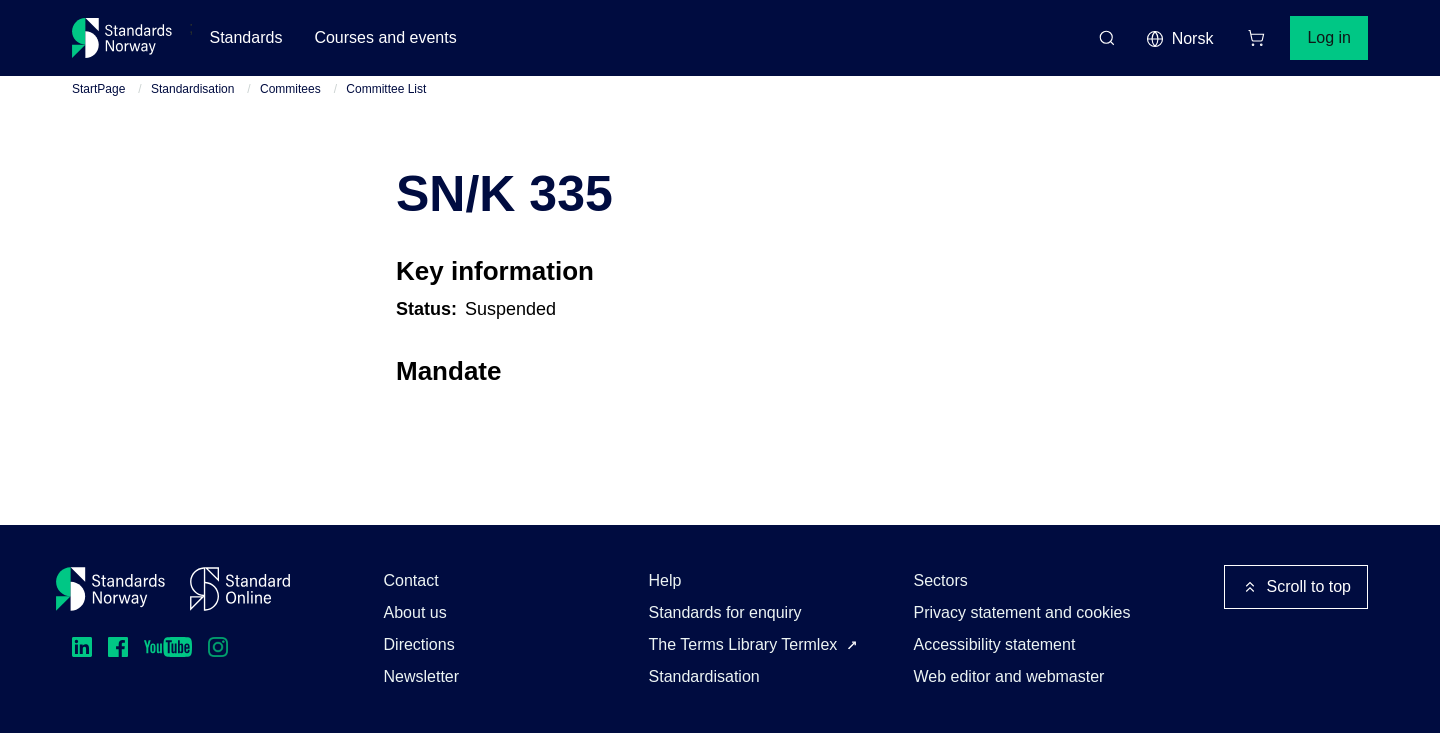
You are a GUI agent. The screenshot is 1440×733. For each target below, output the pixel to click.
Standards (245, 37)
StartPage (98, 89)
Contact (411, 580)
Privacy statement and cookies (1022, 612)
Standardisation (192, 89)
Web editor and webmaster (1009, 676)
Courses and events (385, 37)
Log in (1329, 37)
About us (415, 612)
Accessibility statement (995, 644)
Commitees (290, 89)
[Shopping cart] (1256, 38)
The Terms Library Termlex (743, 644)
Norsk (1180, 39)
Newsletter (422, 676)
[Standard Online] (240, 589)
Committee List (386, 89)
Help (665, 580)
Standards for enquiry (725, 612)
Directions (419, 644)
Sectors (941, 580)
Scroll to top (1296, 587)
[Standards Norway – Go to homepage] (122, 38)
